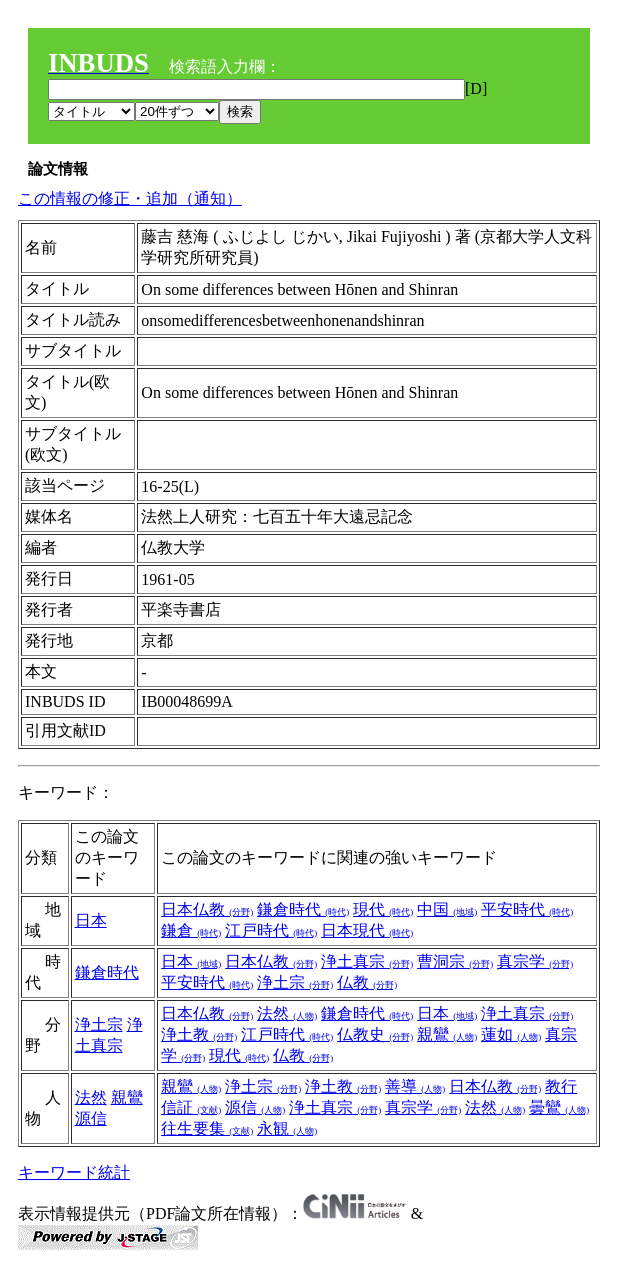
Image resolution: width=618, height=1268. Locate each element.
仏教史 (375, 1034)
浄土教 (199, 1034)
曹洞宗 (455, 961)
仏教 (367, 982)
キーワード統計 (74, 1172)
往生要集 (207, 1128)
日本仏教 (207, 909)
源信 (91, 1118)
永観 (287, 1128)
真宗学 (535, 961)
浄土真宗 (367, 961)
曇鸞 (559, 1107)
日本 (91, 920)
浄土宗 (295, 982)
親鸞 (447, 1034)
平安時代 (527, 909)
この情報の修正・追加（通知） (130, 198)
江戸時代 (271, 930)
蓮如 (511, 1034)
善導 (415, 1086)
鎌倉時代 (303, 909)
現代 (383, 909)
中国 (447, 909)
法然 (287, 1013)
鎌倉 (191, 930)
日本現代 (367, 930)
